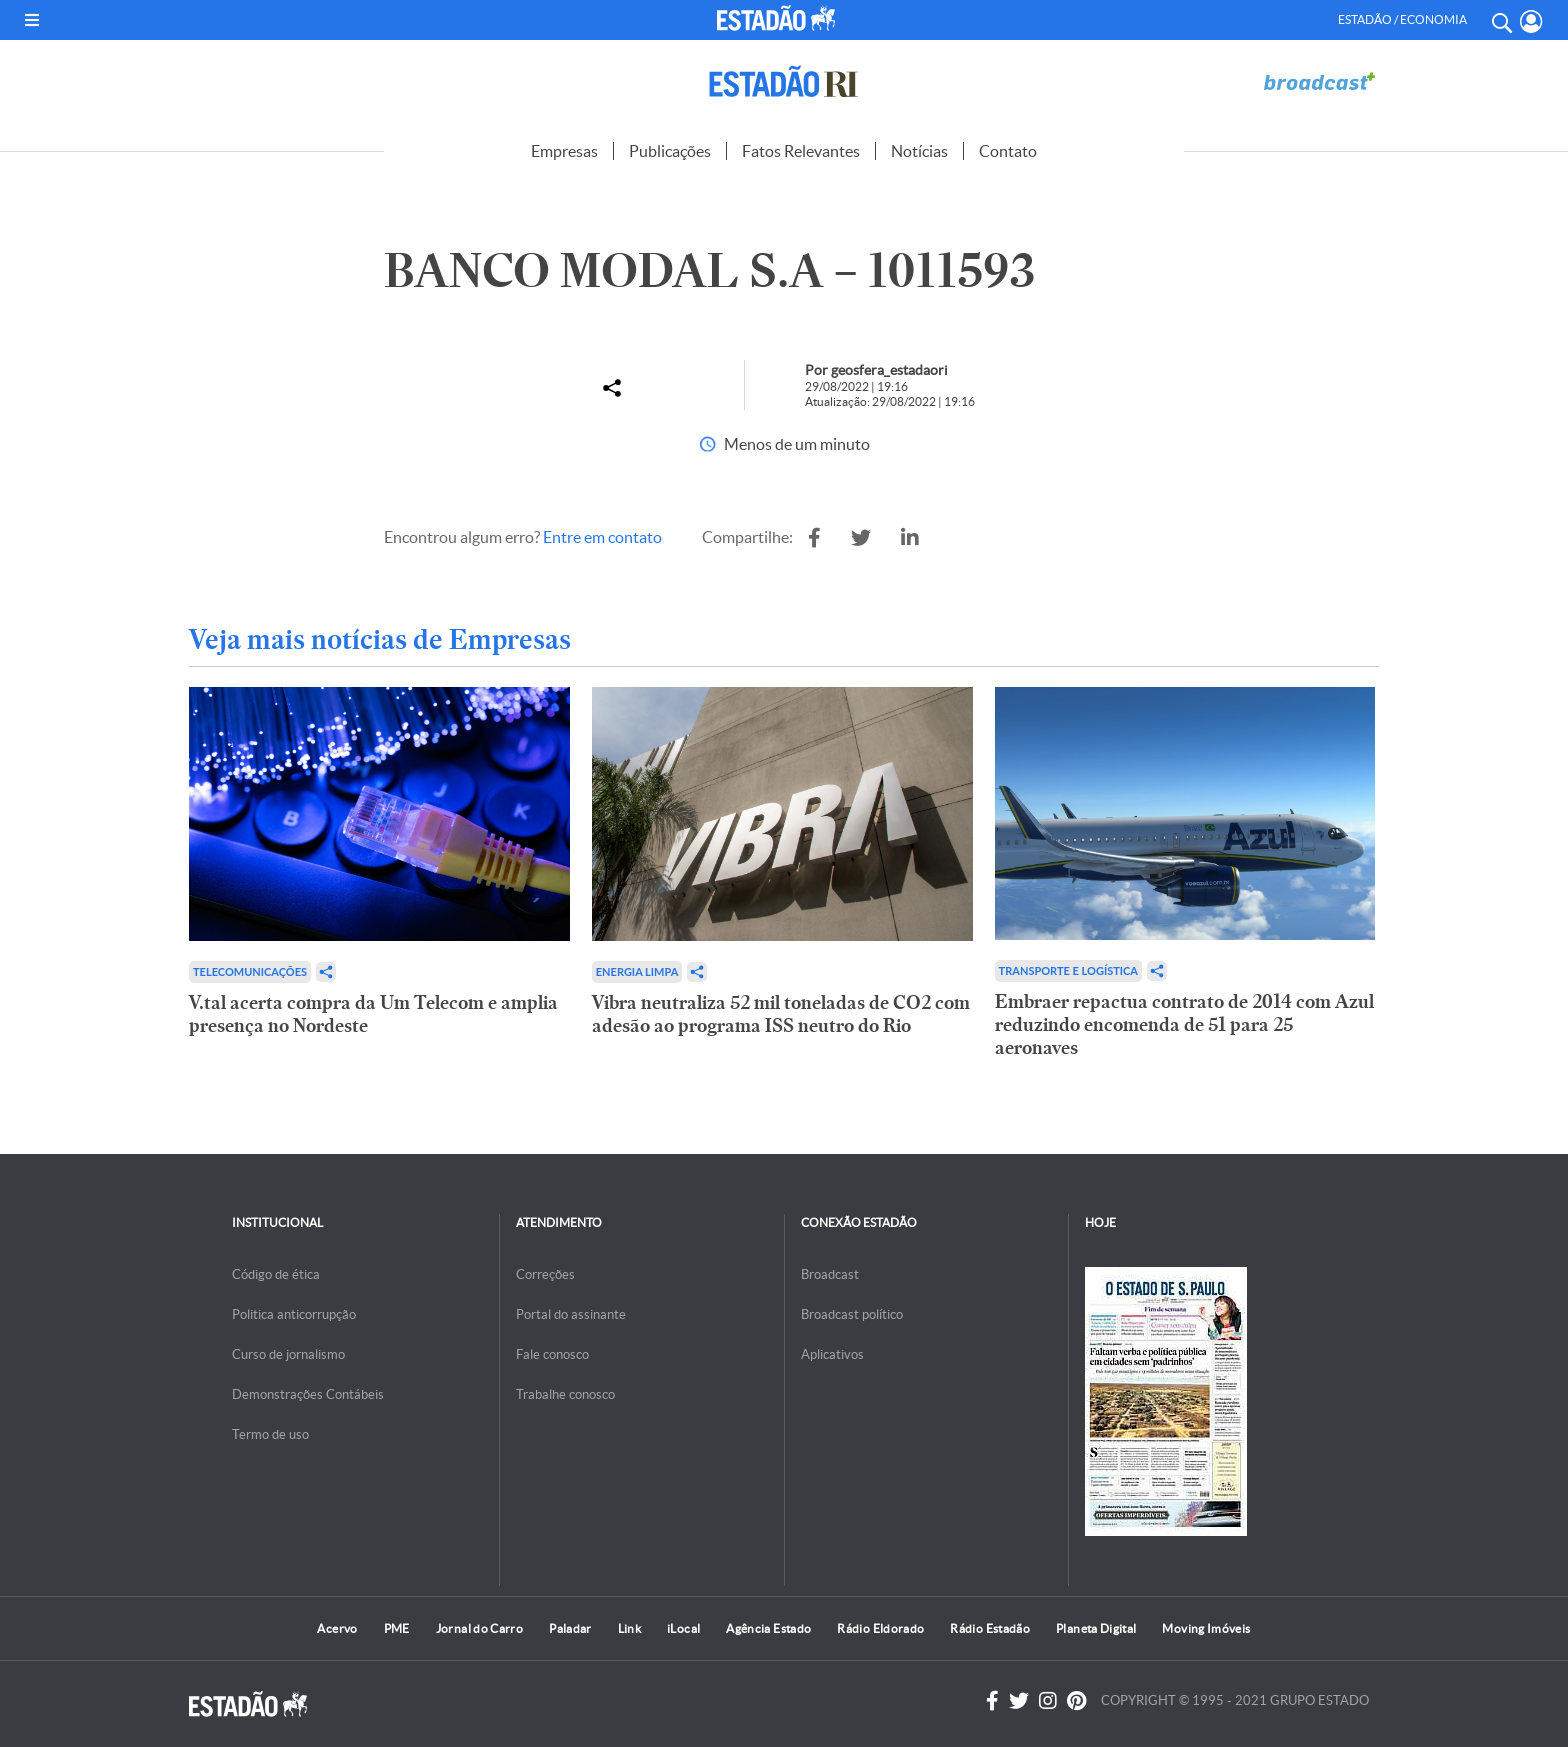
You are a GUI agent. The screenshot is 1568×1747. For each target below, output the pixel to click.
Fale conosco (552, 1354)
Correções (545, 1274)
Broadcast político (852, 1314)
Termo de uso (270, 1434)
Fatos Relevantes (801, 151)
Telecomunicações (250, 971)
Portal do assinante (571, 1314)
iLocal (683, 1628)
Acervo (337, 1628)
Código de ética (276, 1274)
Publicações (670, 151)
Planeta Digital (1096, 1628)
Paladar (570, 1628)
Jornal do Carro (479, 1628)
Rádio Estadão (990, 1628)
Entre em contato (602, 537)
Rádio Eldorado (880, 1628)
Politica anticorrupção (294, 1314)
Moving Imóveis (1206, 1628)
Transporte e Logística (1068, 970)
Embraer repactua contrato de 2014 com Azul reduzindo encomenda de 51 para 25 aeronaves (1184, 1024)
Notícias (919, 151)
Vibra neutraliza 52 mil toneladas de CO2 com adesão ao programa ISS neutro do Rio (781, 1014)
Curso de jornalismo (288, 1354)
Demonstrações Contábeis (308, 1394)
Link (629, 1628)
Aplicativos (832, 1354)
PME (397, 1628)
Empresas (564, 151)
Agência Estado (768, 1628)
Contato (1008, 151)
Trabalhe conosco (565, 1394)
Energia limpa (637, 971)
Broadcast (830, 1274)
